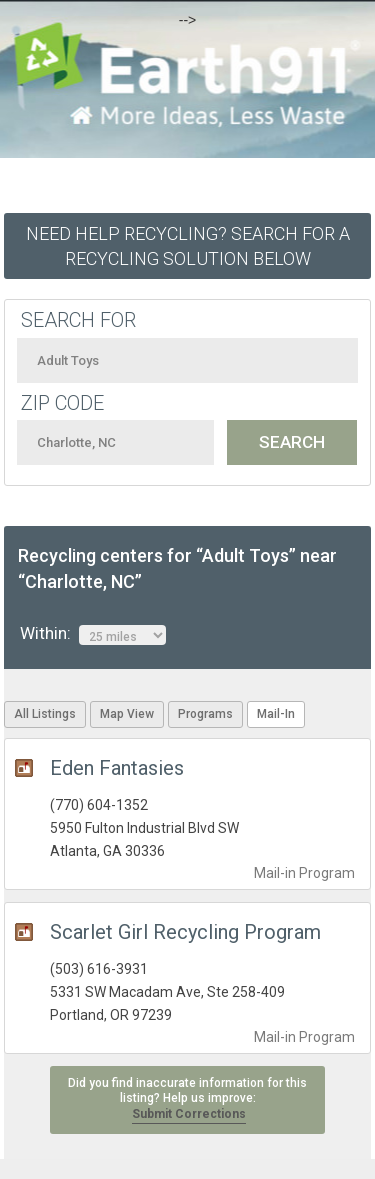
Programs (205, 714)
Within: (93, 634)
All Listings (45, 714)
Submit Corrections (189, 1114)
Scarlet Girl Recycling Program (185, 932)
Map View (127, 714)
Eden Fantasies (117, 768)
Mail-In (276, 714)
